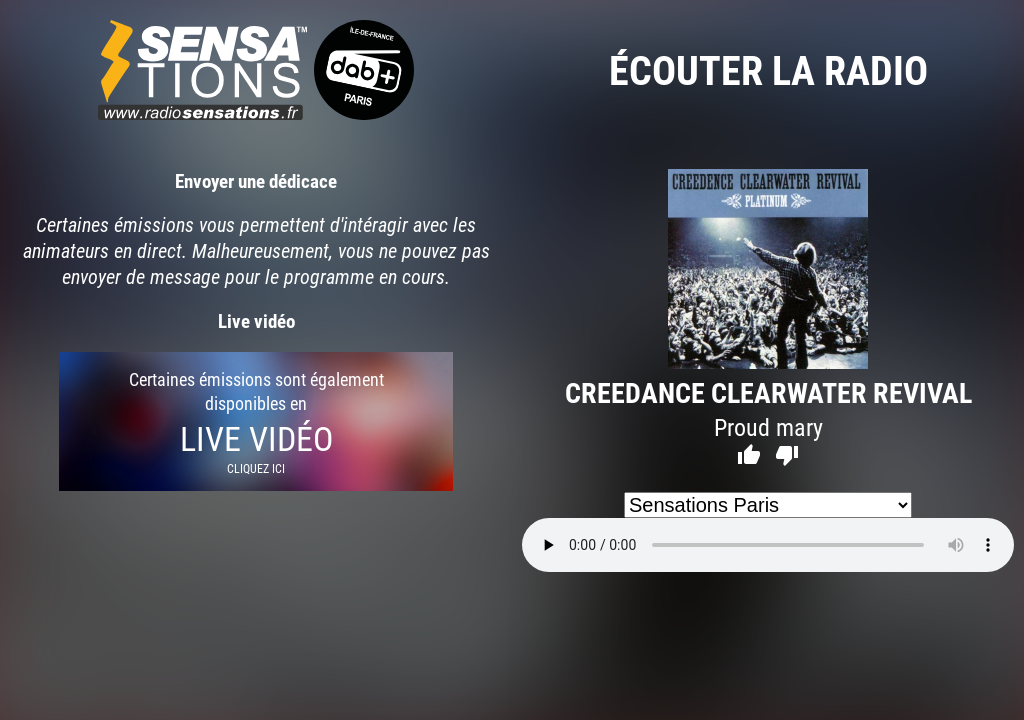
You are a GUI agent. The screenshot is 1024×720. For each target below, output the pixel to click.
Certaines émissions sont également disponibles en (256, 421)
